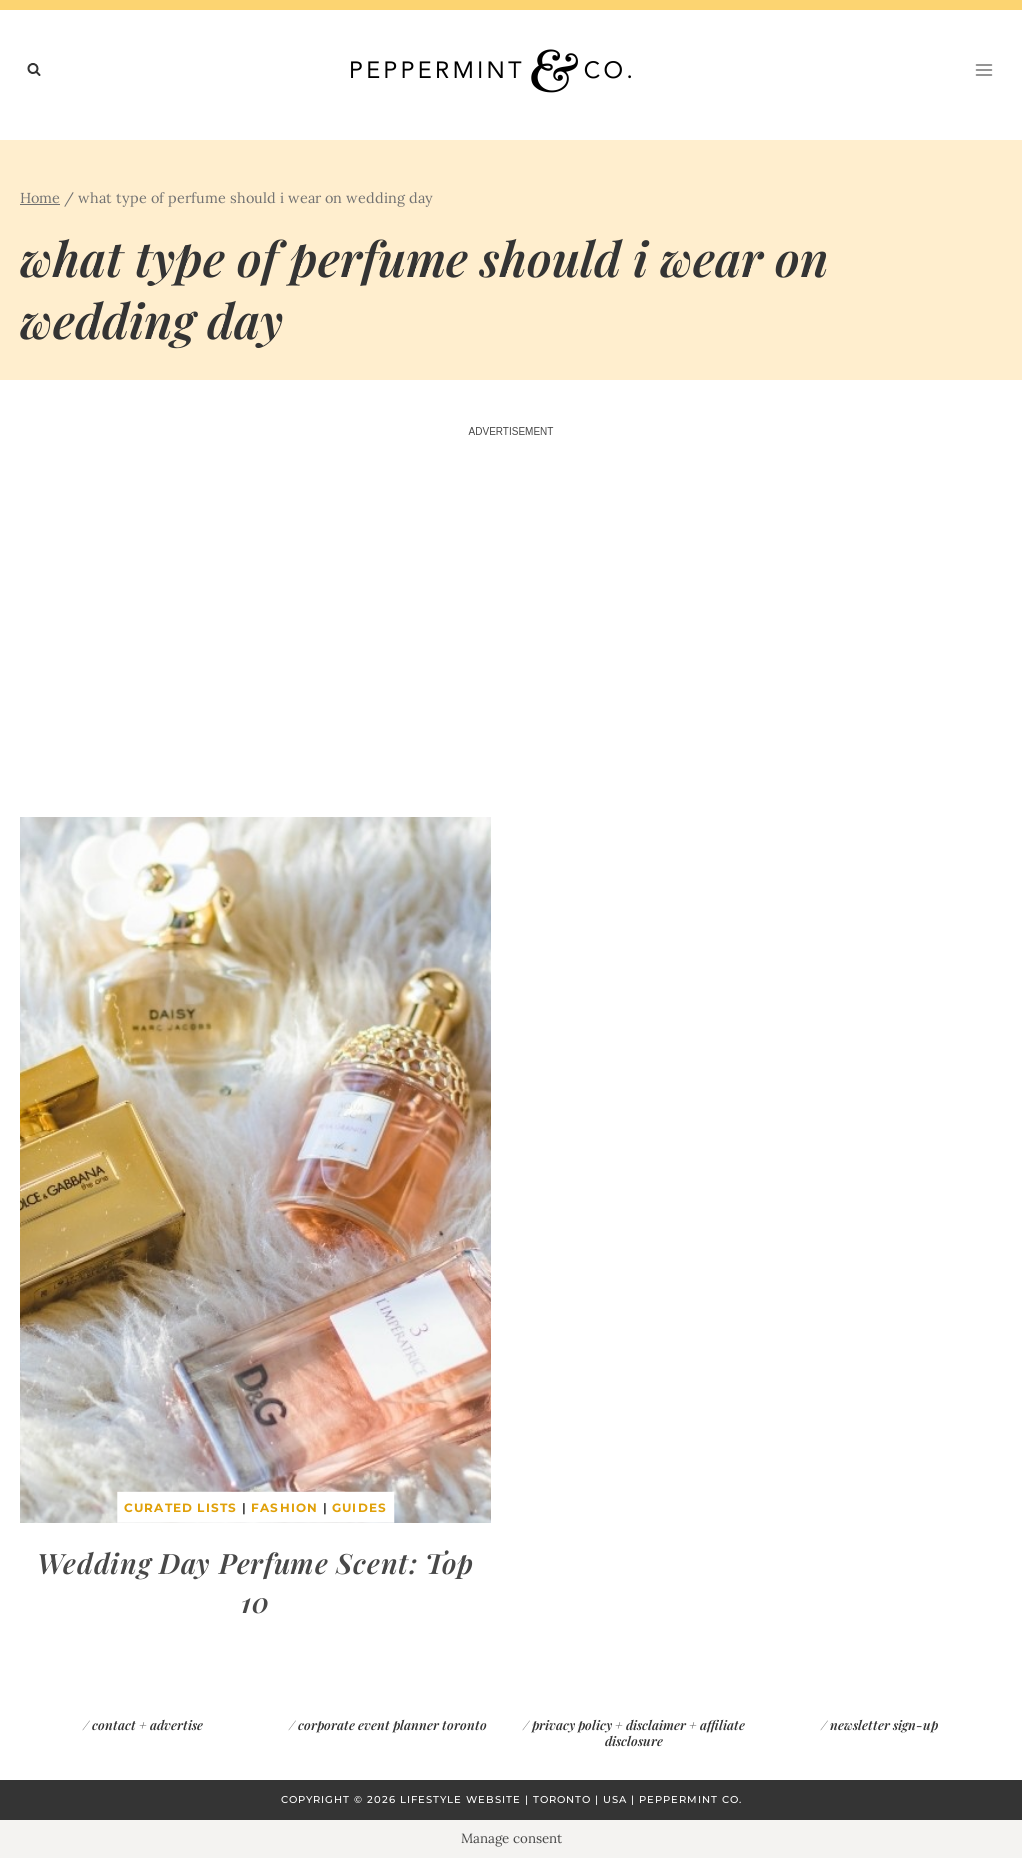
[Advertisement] (511, 629)
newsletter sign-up (884, 1724)
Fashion (284, 1507)
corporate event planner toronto (392, 1724)
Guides (359, 1507)
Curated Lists (181, 1507)
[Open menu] (983, 69)
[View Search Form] (34, 70)
